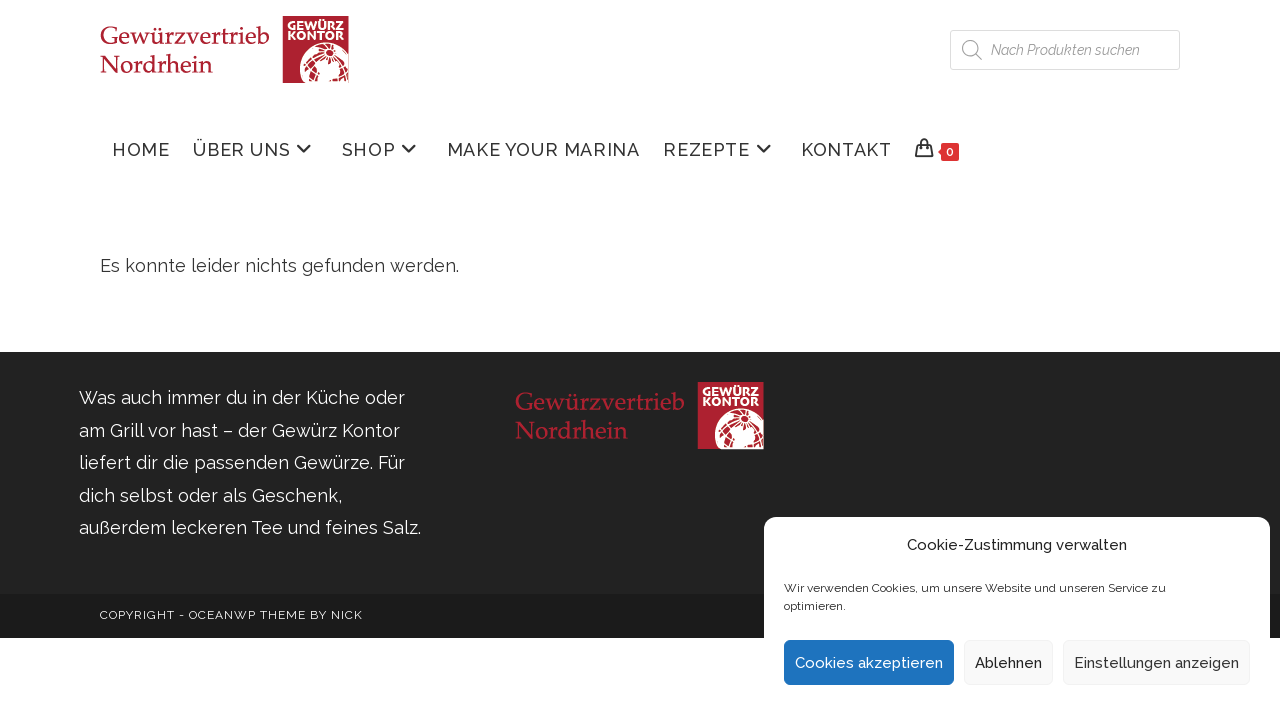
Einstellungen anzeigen (1156, 663)
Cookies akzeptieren (869, 663)
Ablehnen (1008, 663)
